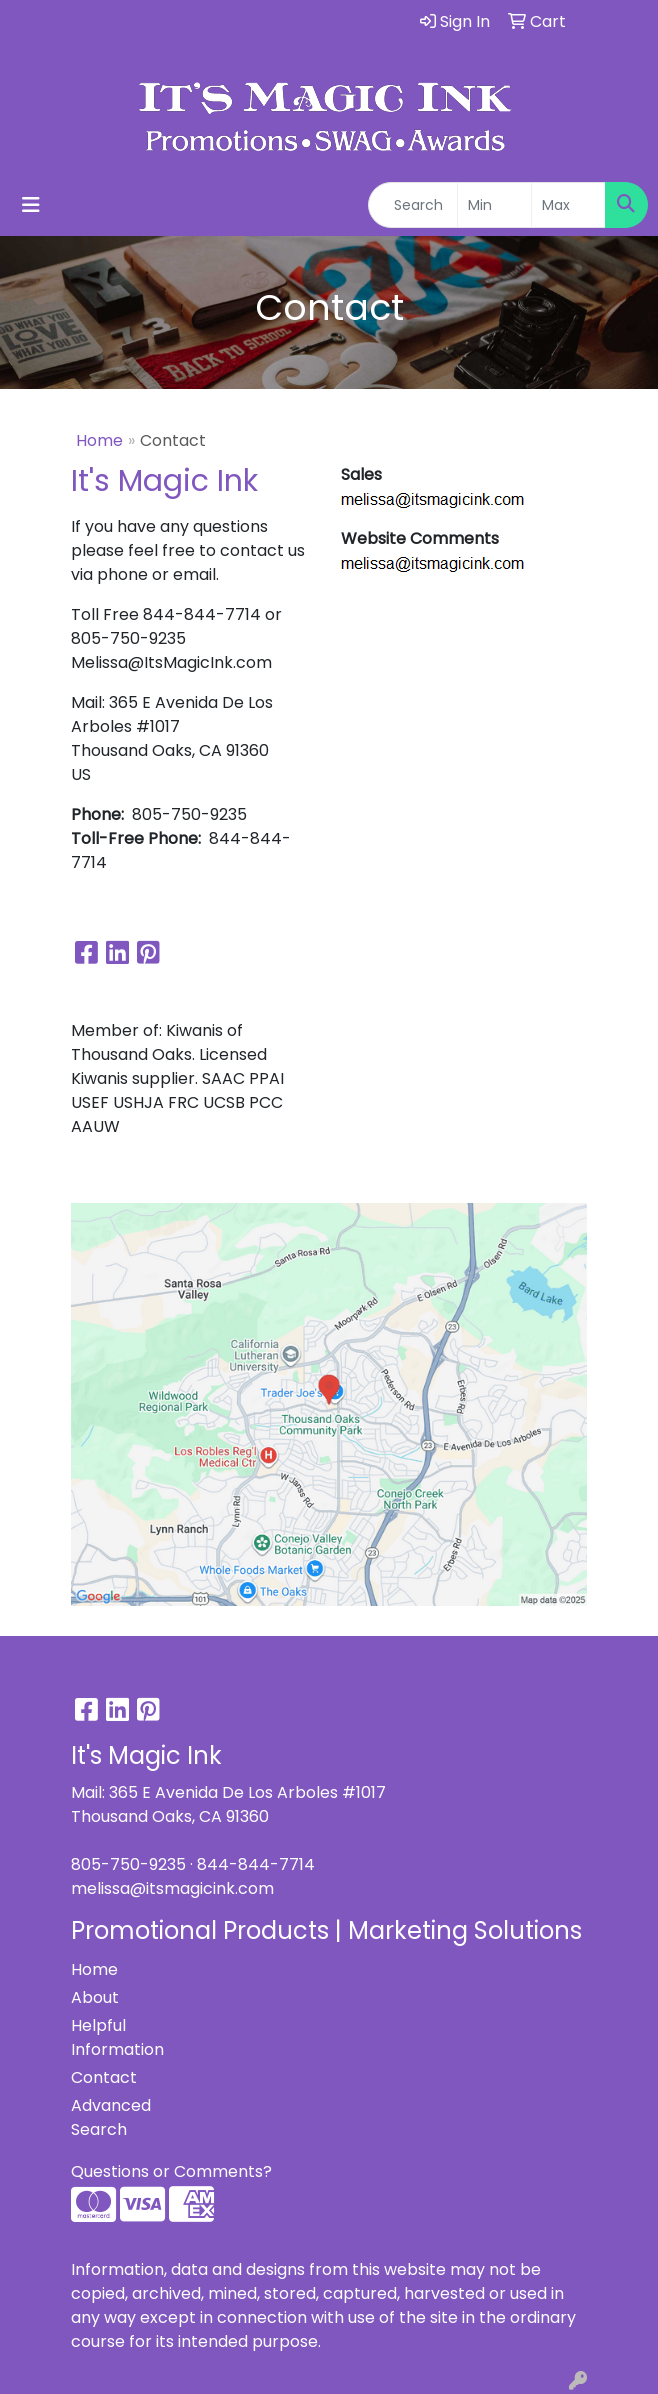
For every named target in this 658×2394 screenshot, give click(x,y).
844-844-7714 (256, 1864)
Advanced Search (111, 2117)
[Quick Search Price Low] (494, 205)
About (95, 1997)
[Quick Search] (413, 205)
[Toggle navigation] (31, 205)
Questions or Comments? (171, 2171)
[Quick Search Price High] (568, 205)
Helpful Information (117, 2037)
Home (99, 440)
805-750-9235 (128, 1864)
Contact (104, 2077)
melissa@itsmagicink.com (172, 1888)
